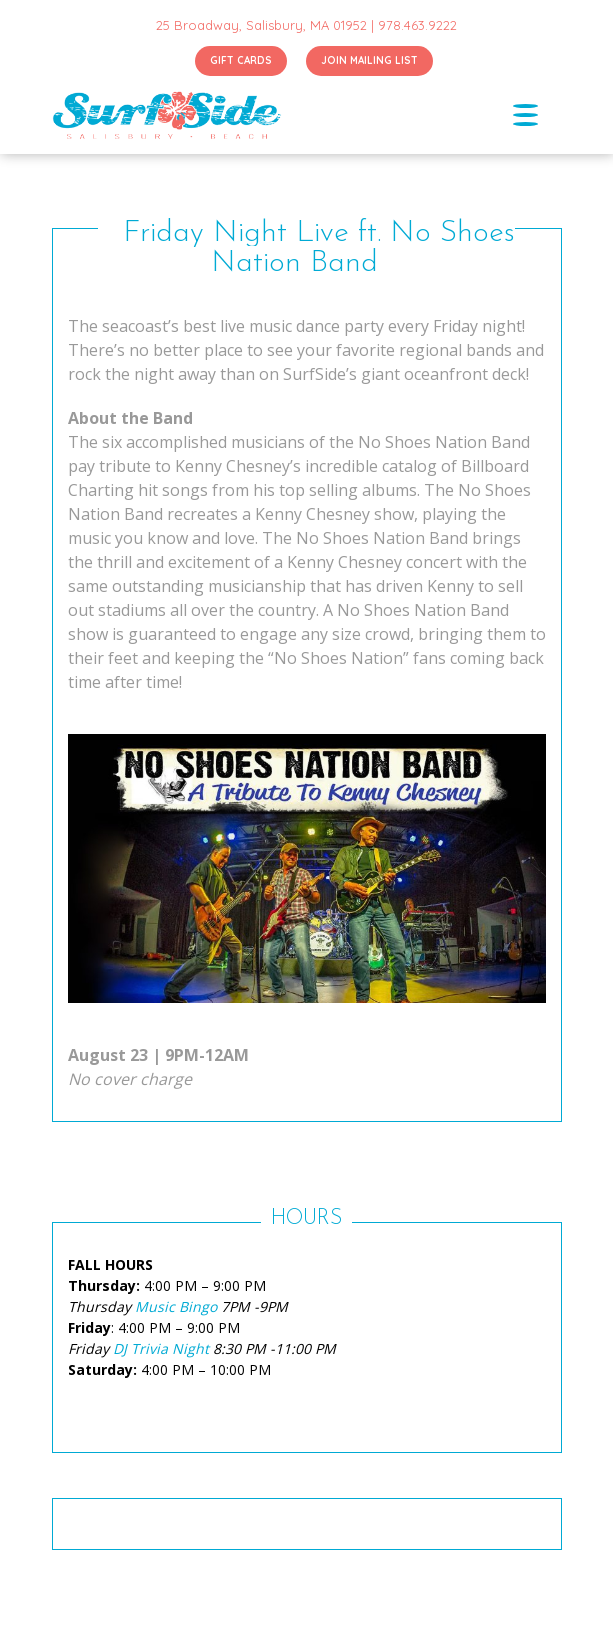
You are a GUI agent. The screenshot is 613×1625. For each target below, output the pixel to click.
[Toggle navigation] (537, 115)
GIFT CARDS (241, 60)
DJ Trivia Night (161, 1348)
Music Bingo (176, 1306)
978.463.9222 (417, 25)
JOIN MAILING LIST (369, 60)
